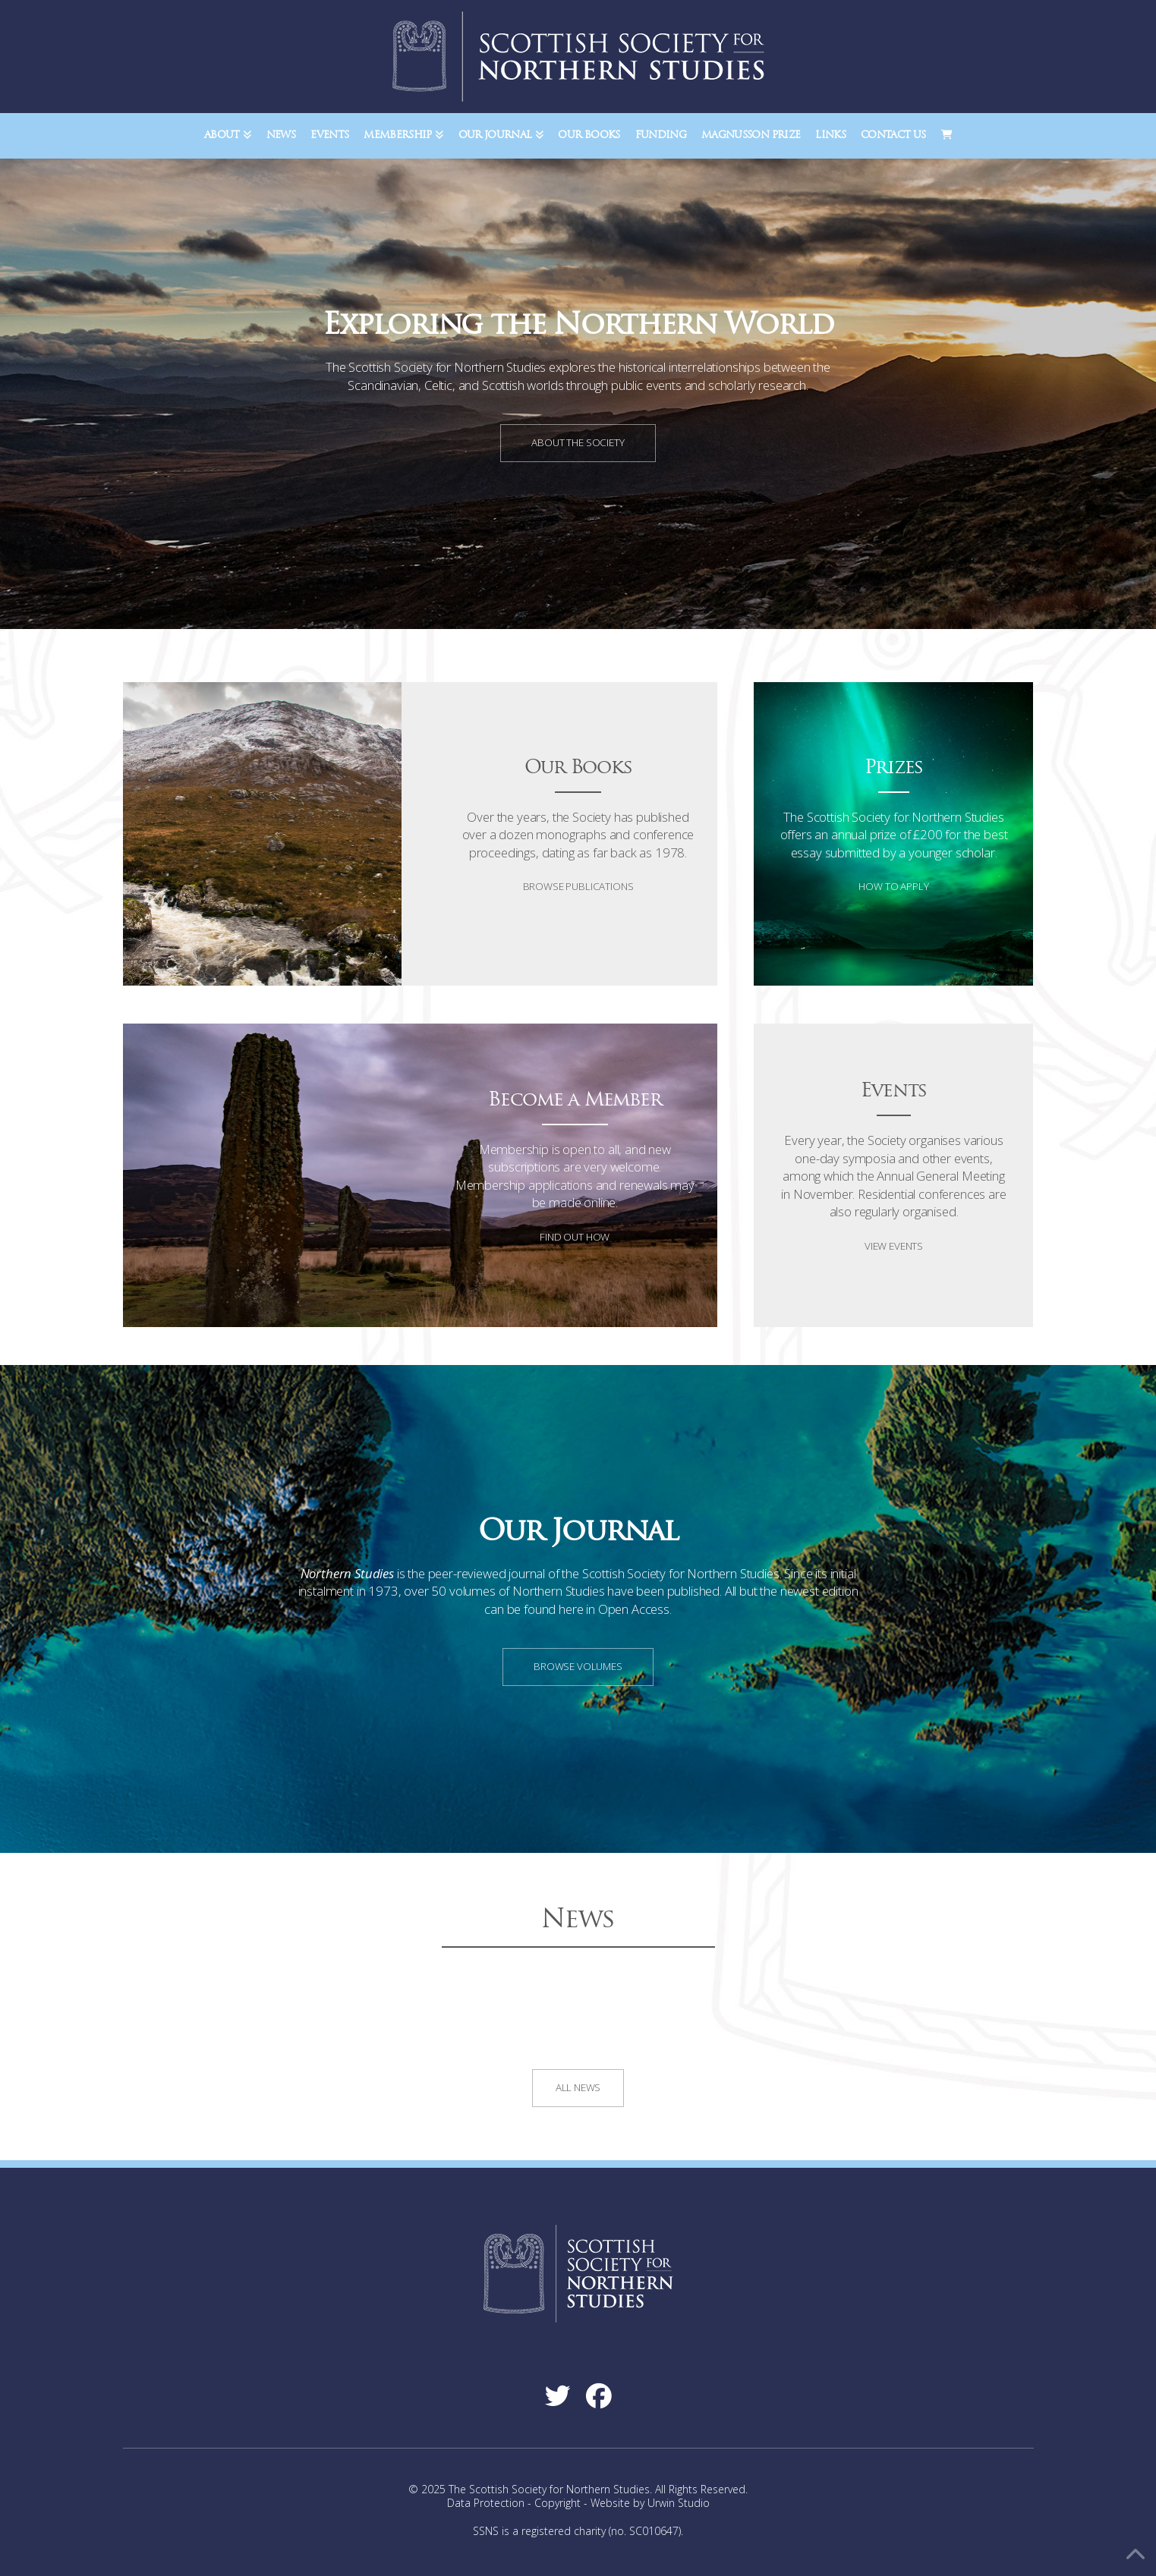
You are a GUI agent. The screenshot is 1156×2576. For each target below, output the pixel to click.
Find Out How (574, 1237)
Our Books (578, 768)
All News (578, 2087)
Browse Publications (578, 886)
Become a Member (574, 1100)
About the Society (577, 442)
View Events (894, 1246)
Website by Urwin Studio (650, 2503)
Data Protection (485, 2503)
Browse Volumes (578, 1666)
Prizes (894, 768)
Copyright (557, 2503)
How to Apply (893, 886)
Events (894, 1091)
